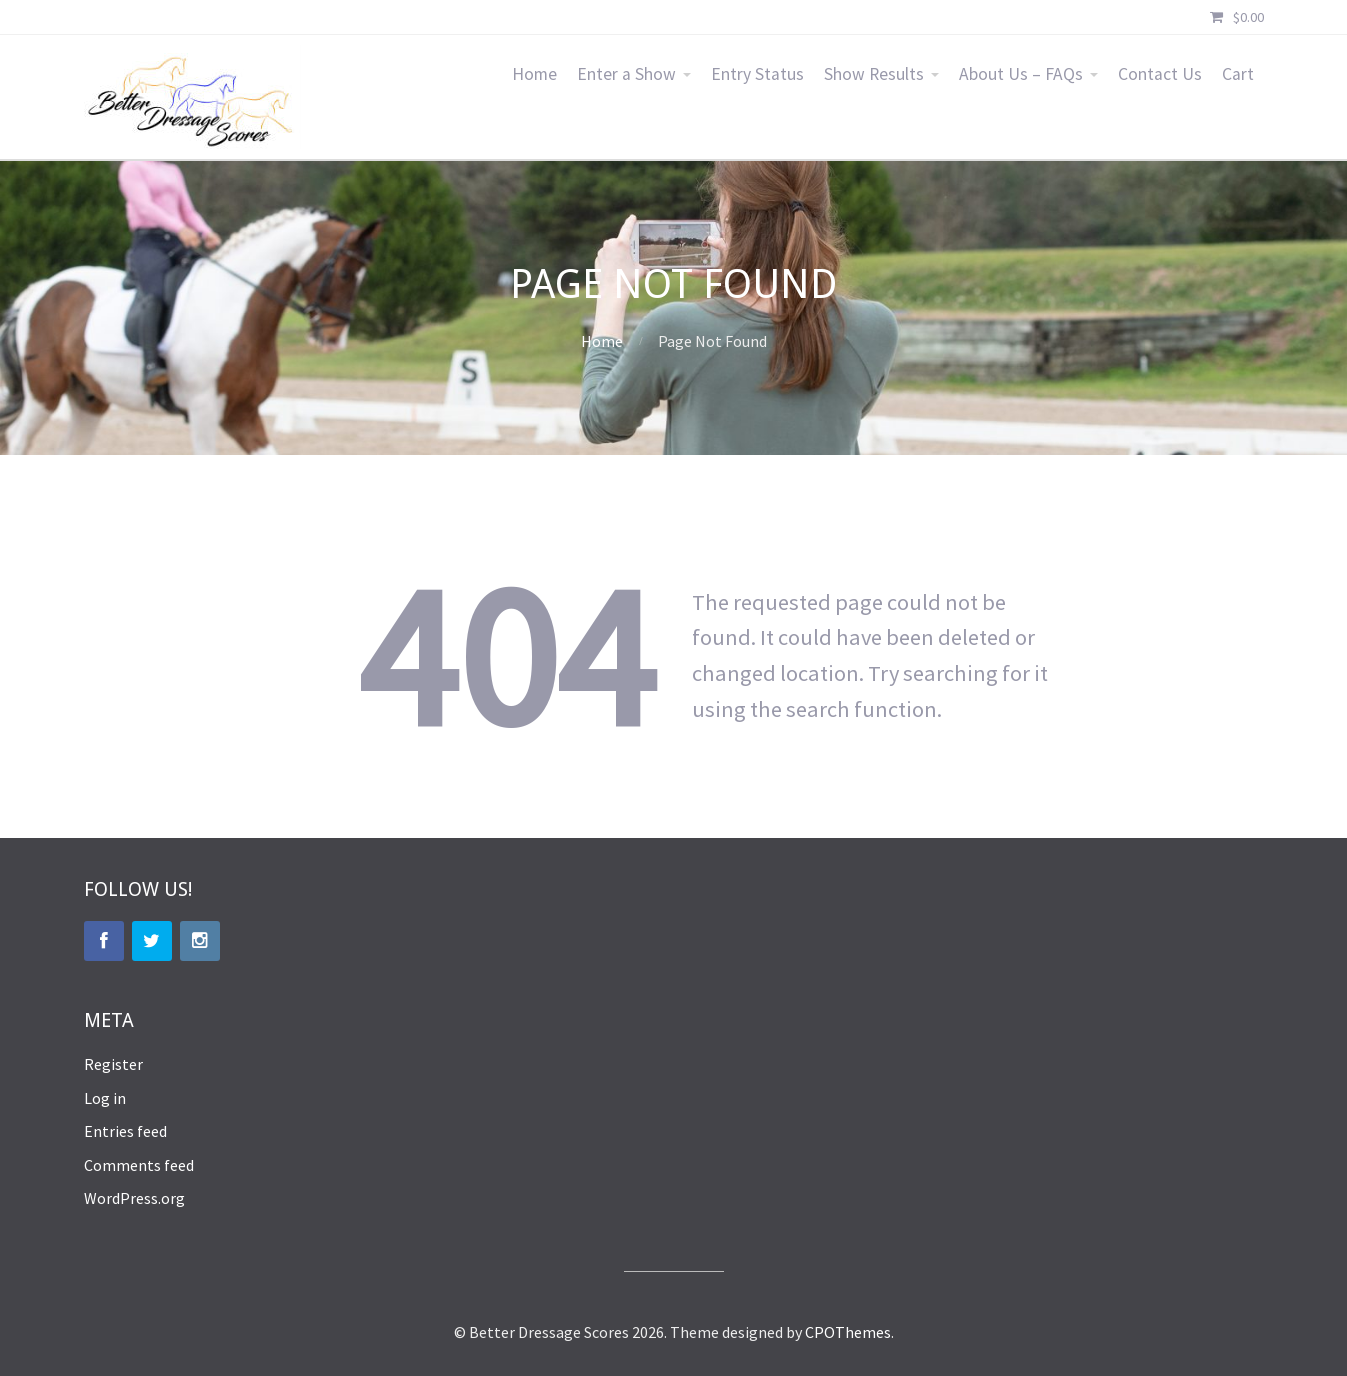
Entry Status (757, 74)
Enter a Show (626, 74)
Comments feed (139, 1165)
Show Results (874, 74)
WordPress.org (134, 1198)
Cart (1238, 74)
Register (113, 1064)
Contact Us (1160, 74)
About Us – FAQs (1021, 74)
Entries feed (125, 1131)
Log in (105, 1098)
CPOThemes (848, 1332)
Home (534, 74)
